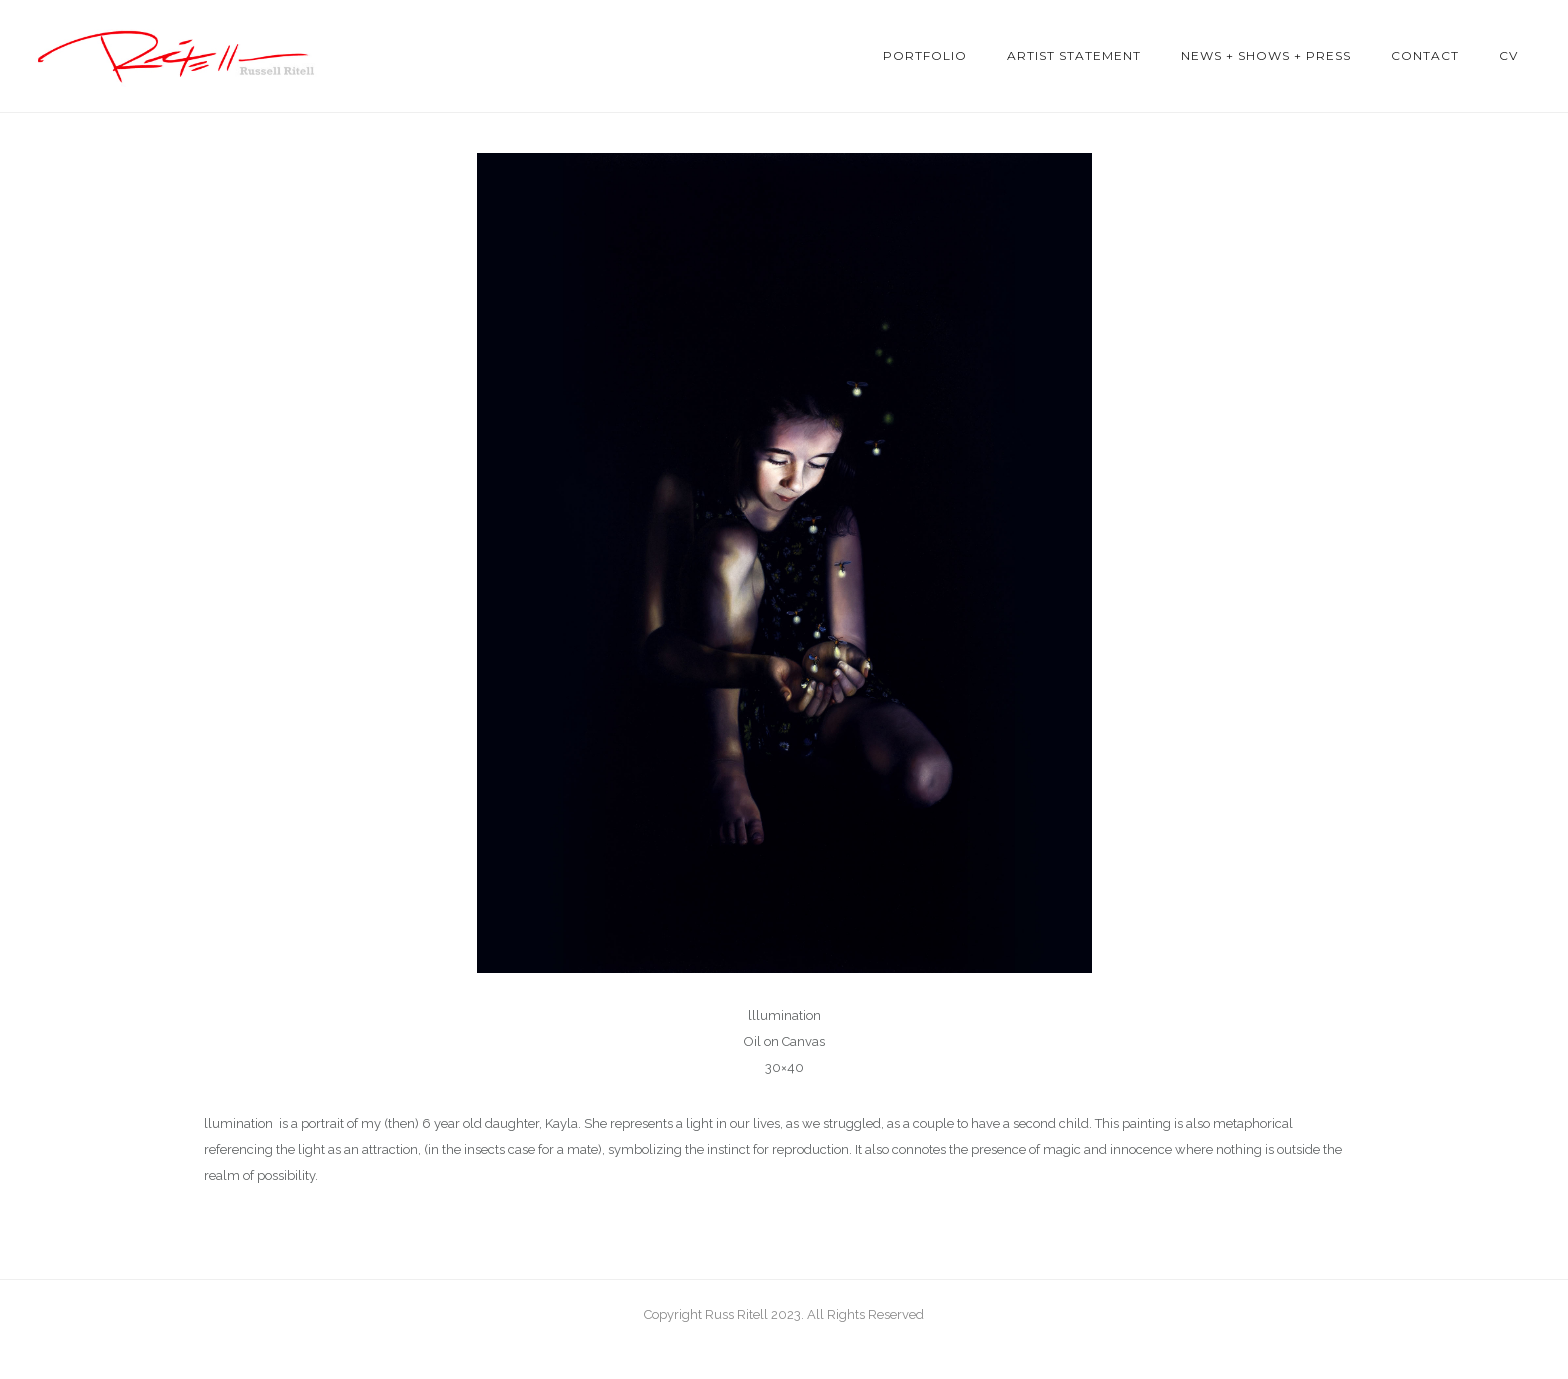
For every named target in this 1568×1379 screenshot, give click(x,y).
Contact (1425, 55)
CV (1508, 55)
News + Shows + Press (1266, 55)
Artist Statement (1074, 55)
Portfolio (925, 55)
